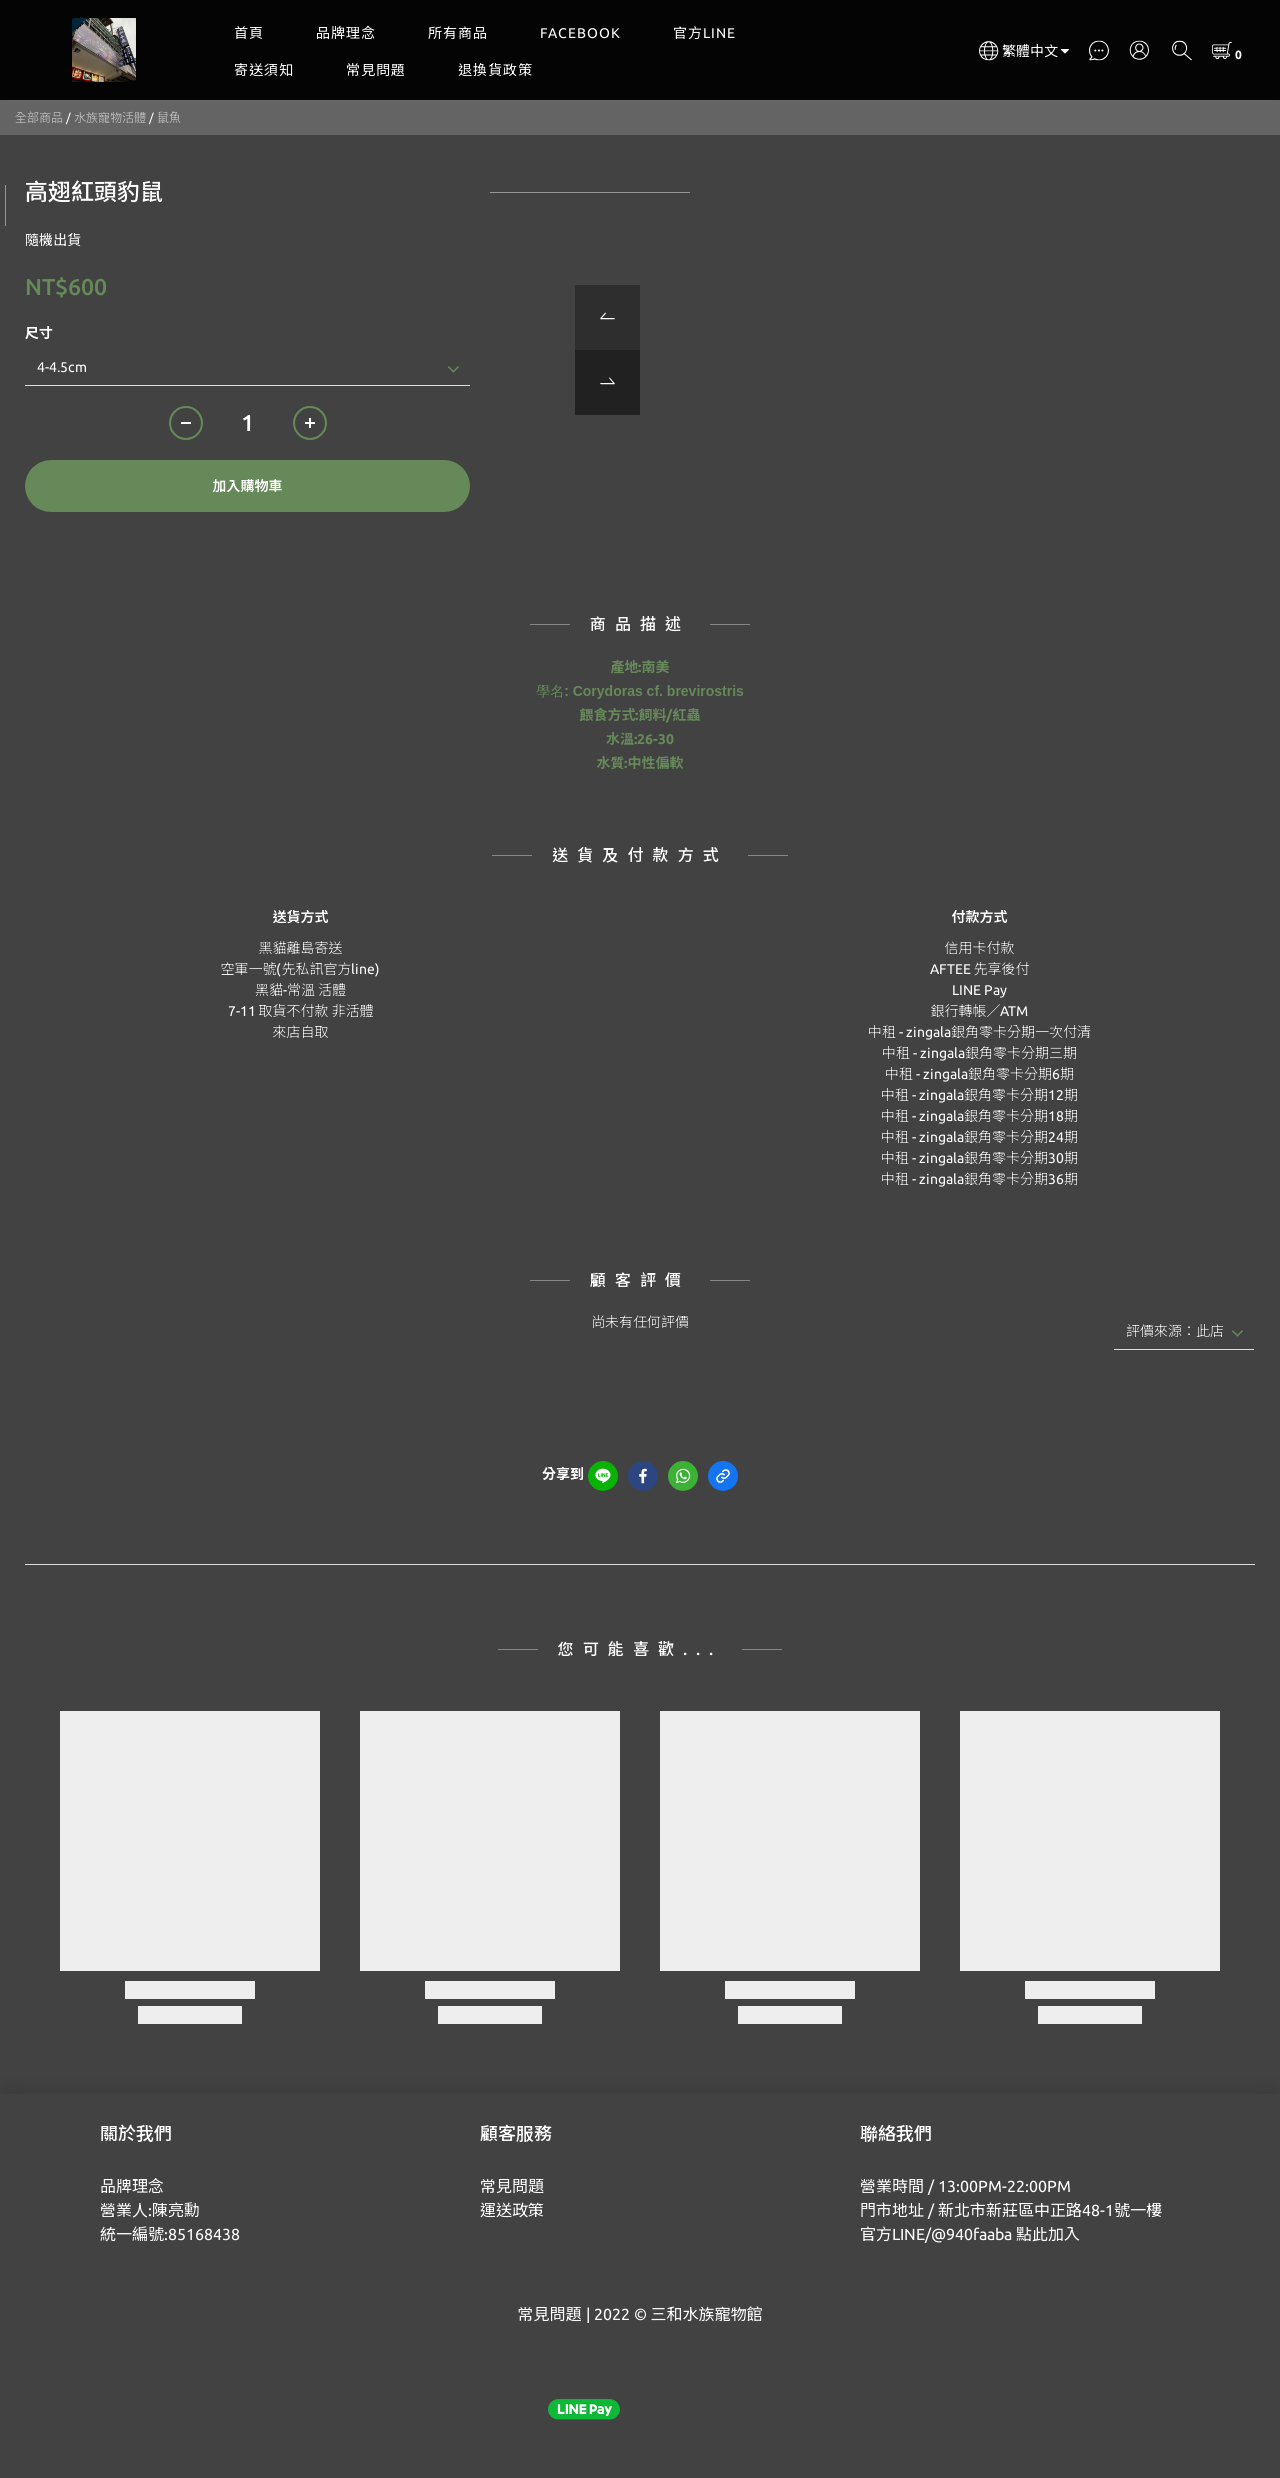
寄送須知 (264, 70)
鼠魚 (169, 117)
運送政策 (512, 2210)
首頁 (249, 33)
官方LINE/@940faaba (936, 2234)
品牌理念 (346, 33)
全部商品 (39, 117)
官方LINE (704, 33)
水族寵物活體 (110, 117)
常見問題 (376, 70)
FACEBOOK (580, 33)
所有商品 (458, 33)
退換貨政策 (495, 70)
